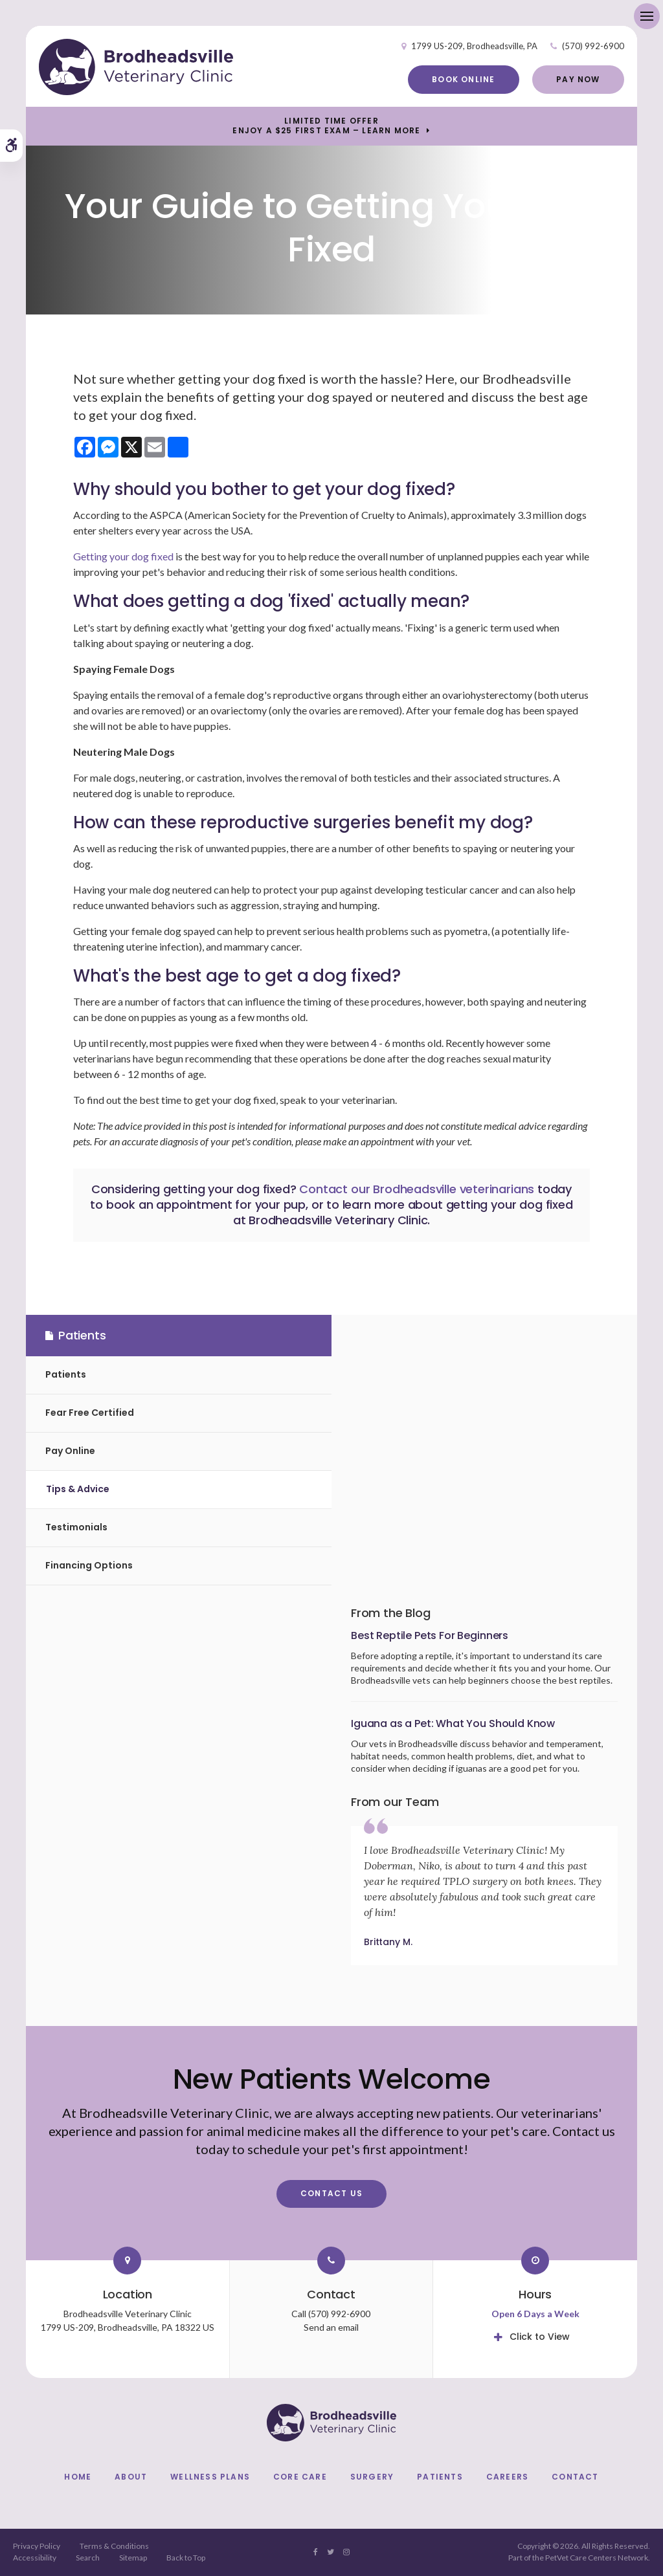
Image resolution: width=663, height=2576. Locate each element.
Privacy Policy (36, 2546)
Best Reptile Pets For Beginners (429, 1635)
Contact (575, 2476)
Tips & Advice (77, 1488)
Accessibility (34, 2557)
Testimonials (76, 1527)
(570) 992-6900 (593, 46)
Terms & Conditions (114, 2546)
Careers (507, 2476)
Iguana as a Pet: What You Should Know (453, 1723)
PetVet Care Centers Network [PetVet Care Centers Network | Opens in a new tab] (596, 2557)
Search (88, 2557)
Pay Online (70, 1450)
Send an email (331, 2327)
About (131, 2476)
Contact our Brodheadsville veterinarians (416, 1189)
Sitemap (133, 2557)
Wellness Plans (210, 2476)
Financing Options (89, 1565)
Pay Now (578, 79)
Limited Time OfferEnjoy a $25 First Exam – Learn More (326, 125)
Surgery (372, 2476)
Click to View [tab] (540, 2336)
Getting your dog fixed (123, 556)
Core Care (300, 2476)
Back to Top (185, 2557)
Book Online (463, 79)
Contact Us (331, 2193)
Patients (65, 1374)
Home (77, 2476)
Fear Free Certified (89, 1412)
